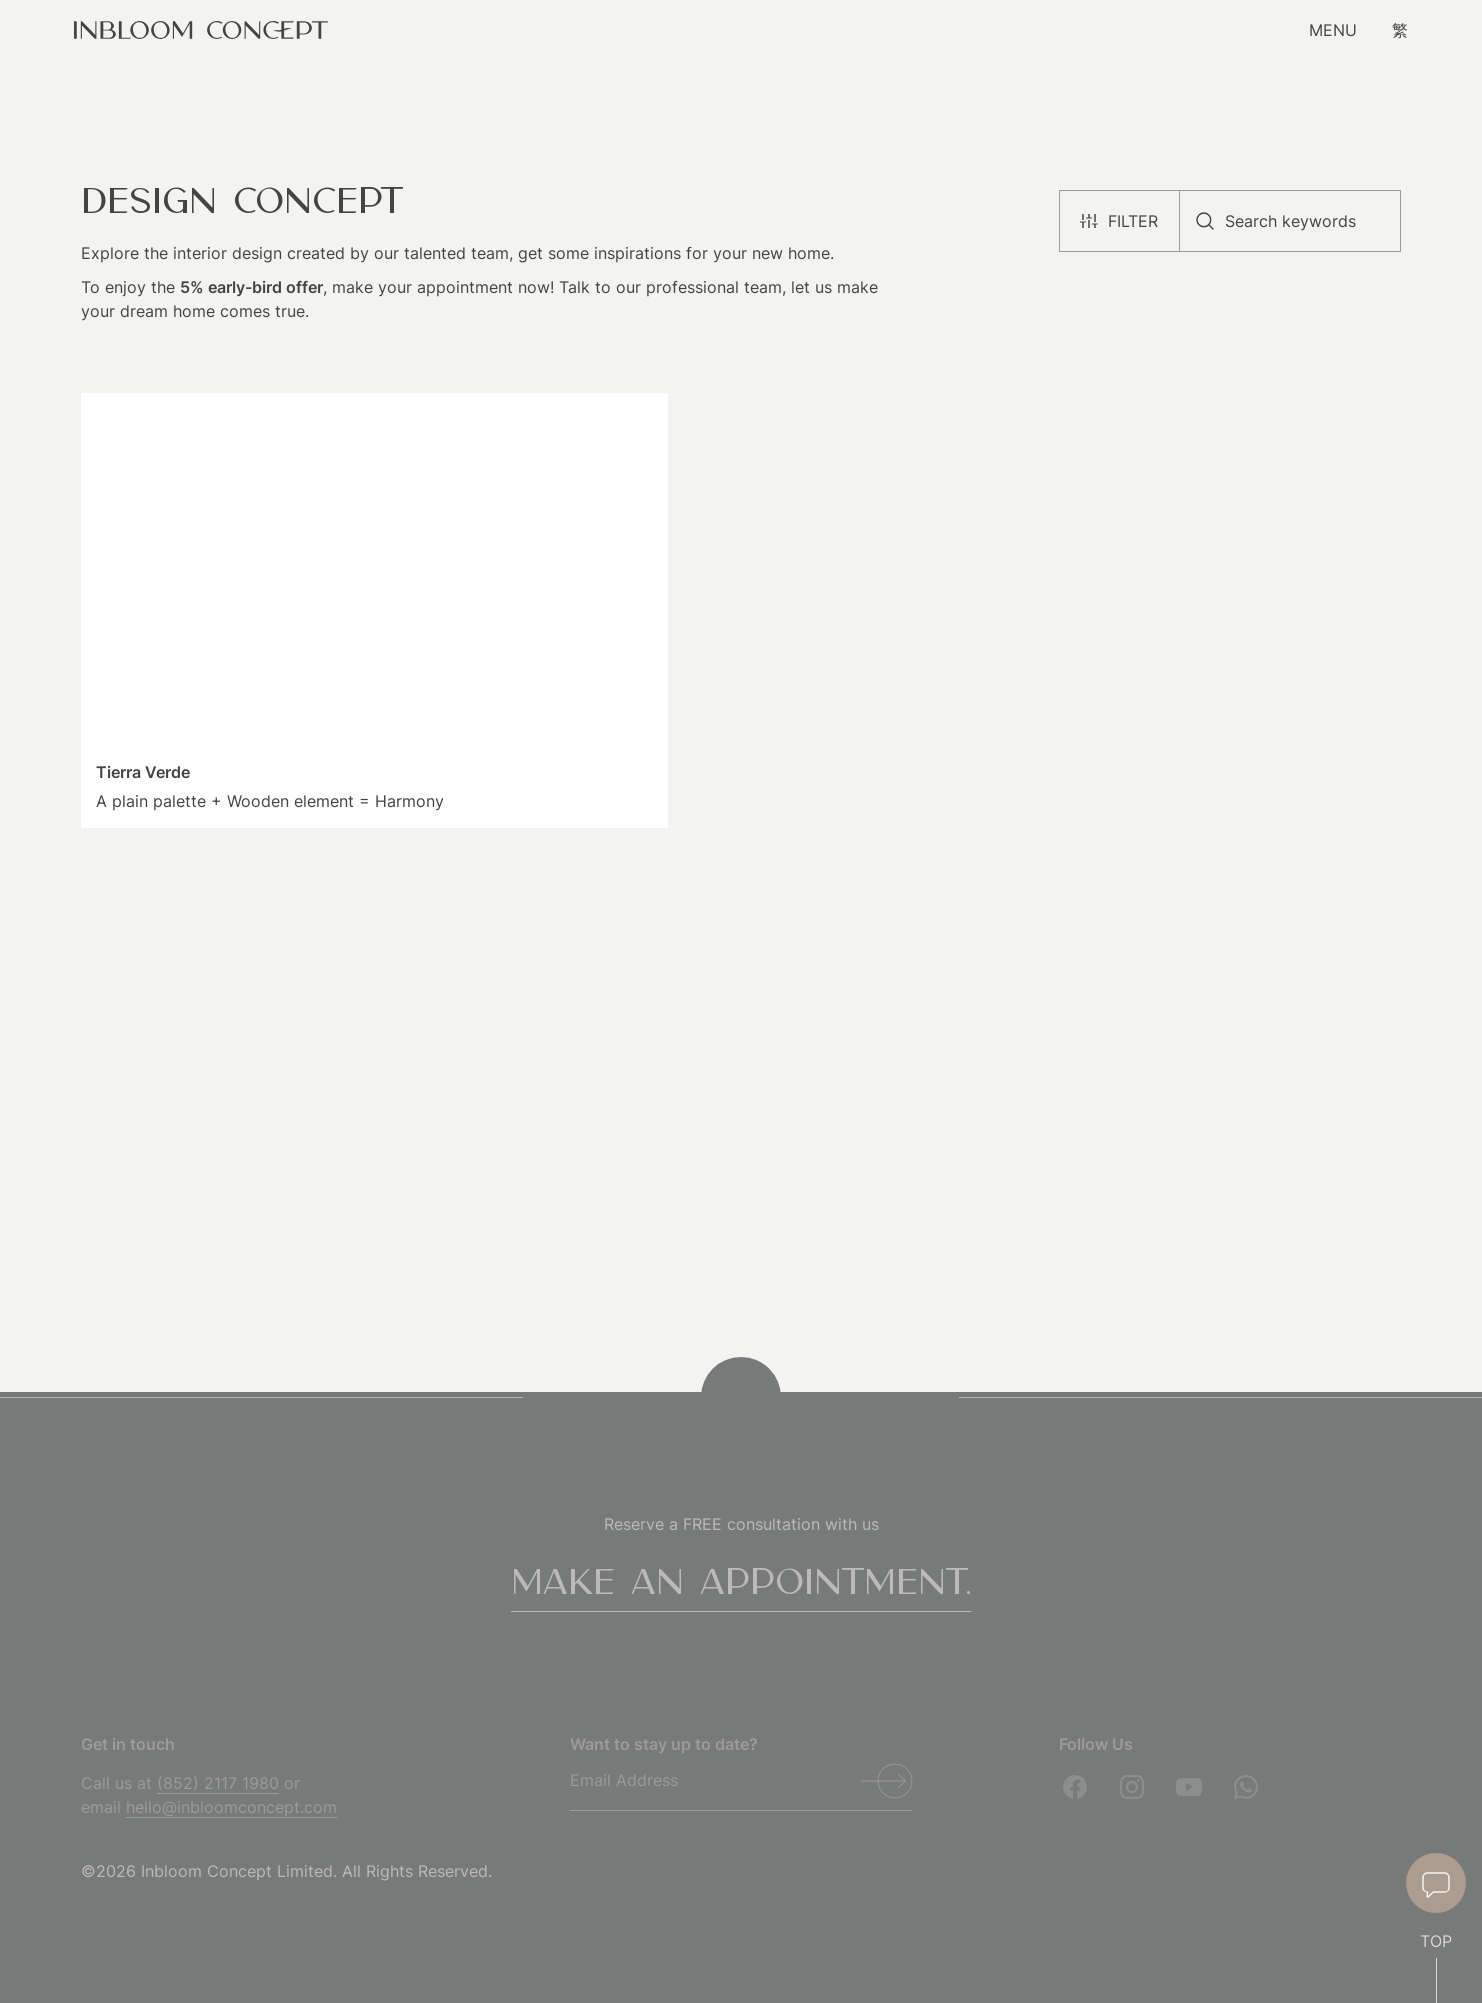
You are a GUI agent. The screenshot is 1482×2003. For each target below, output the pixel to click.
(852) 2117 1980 (218, 1783)
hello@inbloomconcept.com (231, 1807)
